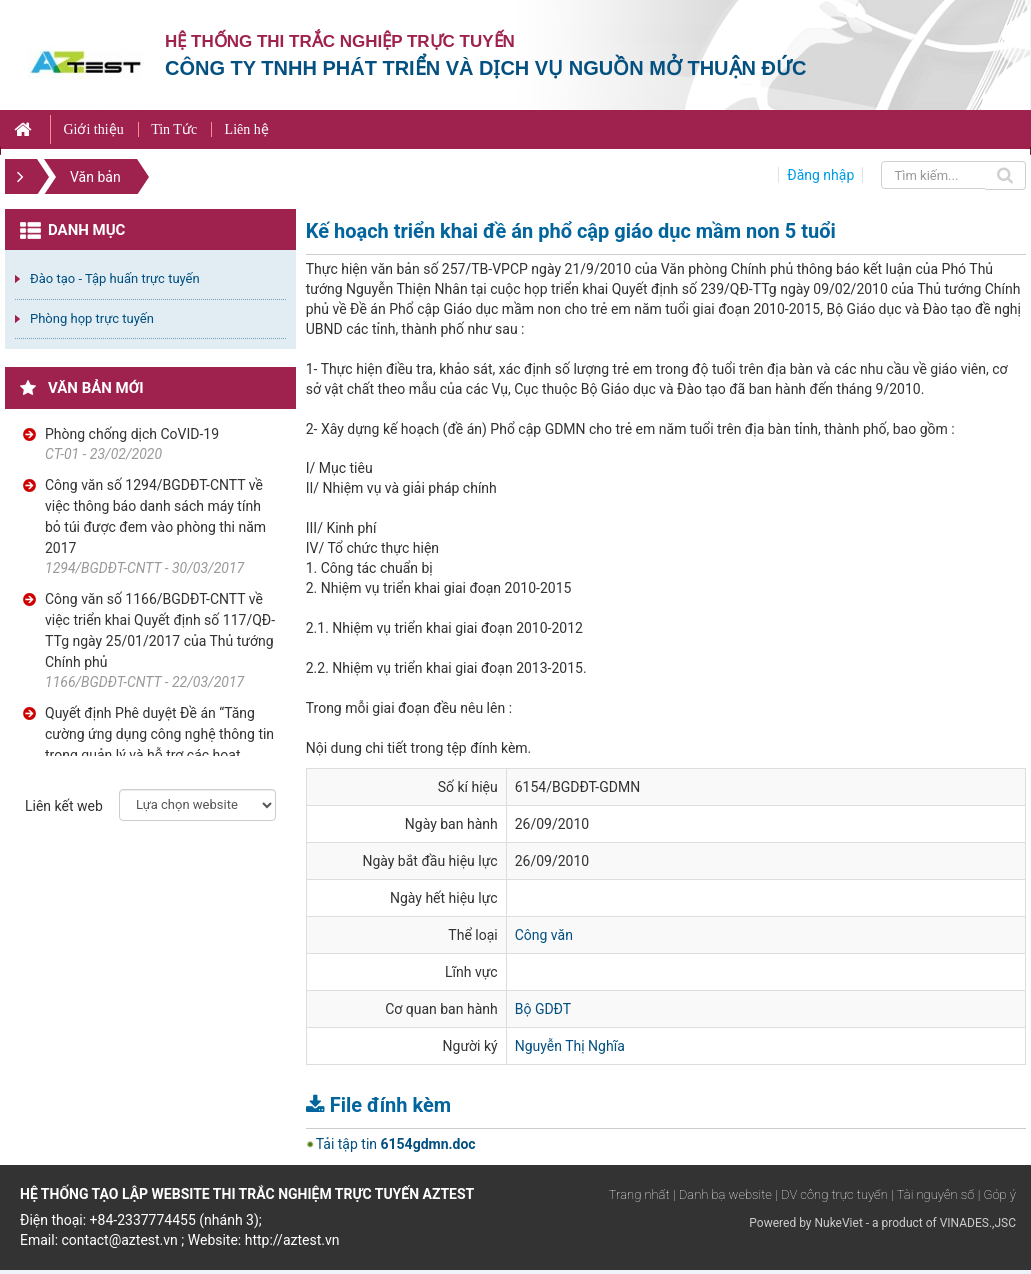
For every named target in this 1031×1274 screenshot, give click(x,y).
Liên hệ (247, 129)
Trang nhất (639, 1194)
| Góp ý (997, 1194)
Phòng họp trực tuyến (92, 318)
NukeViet (838, 1223)
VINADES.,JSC (978, 1223)
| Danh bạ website (722, 1194)
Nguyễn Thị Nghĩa (570, 1046)
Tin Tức (174, 129)
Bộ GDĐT (543, 1009)
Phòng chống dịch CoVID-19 (132, 434)
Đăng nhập (820, 175)
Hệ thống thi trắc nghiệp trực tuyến (340, 41)
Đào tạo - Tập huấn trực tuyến (115, 278)
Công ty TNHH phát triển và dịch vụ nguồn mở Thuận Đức (485, 68)
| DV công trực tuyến (831, 1194)
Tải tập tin (396, 1144)
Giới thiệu (93, 129)
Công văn (544, 935)
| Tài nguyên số (932, 1194)
